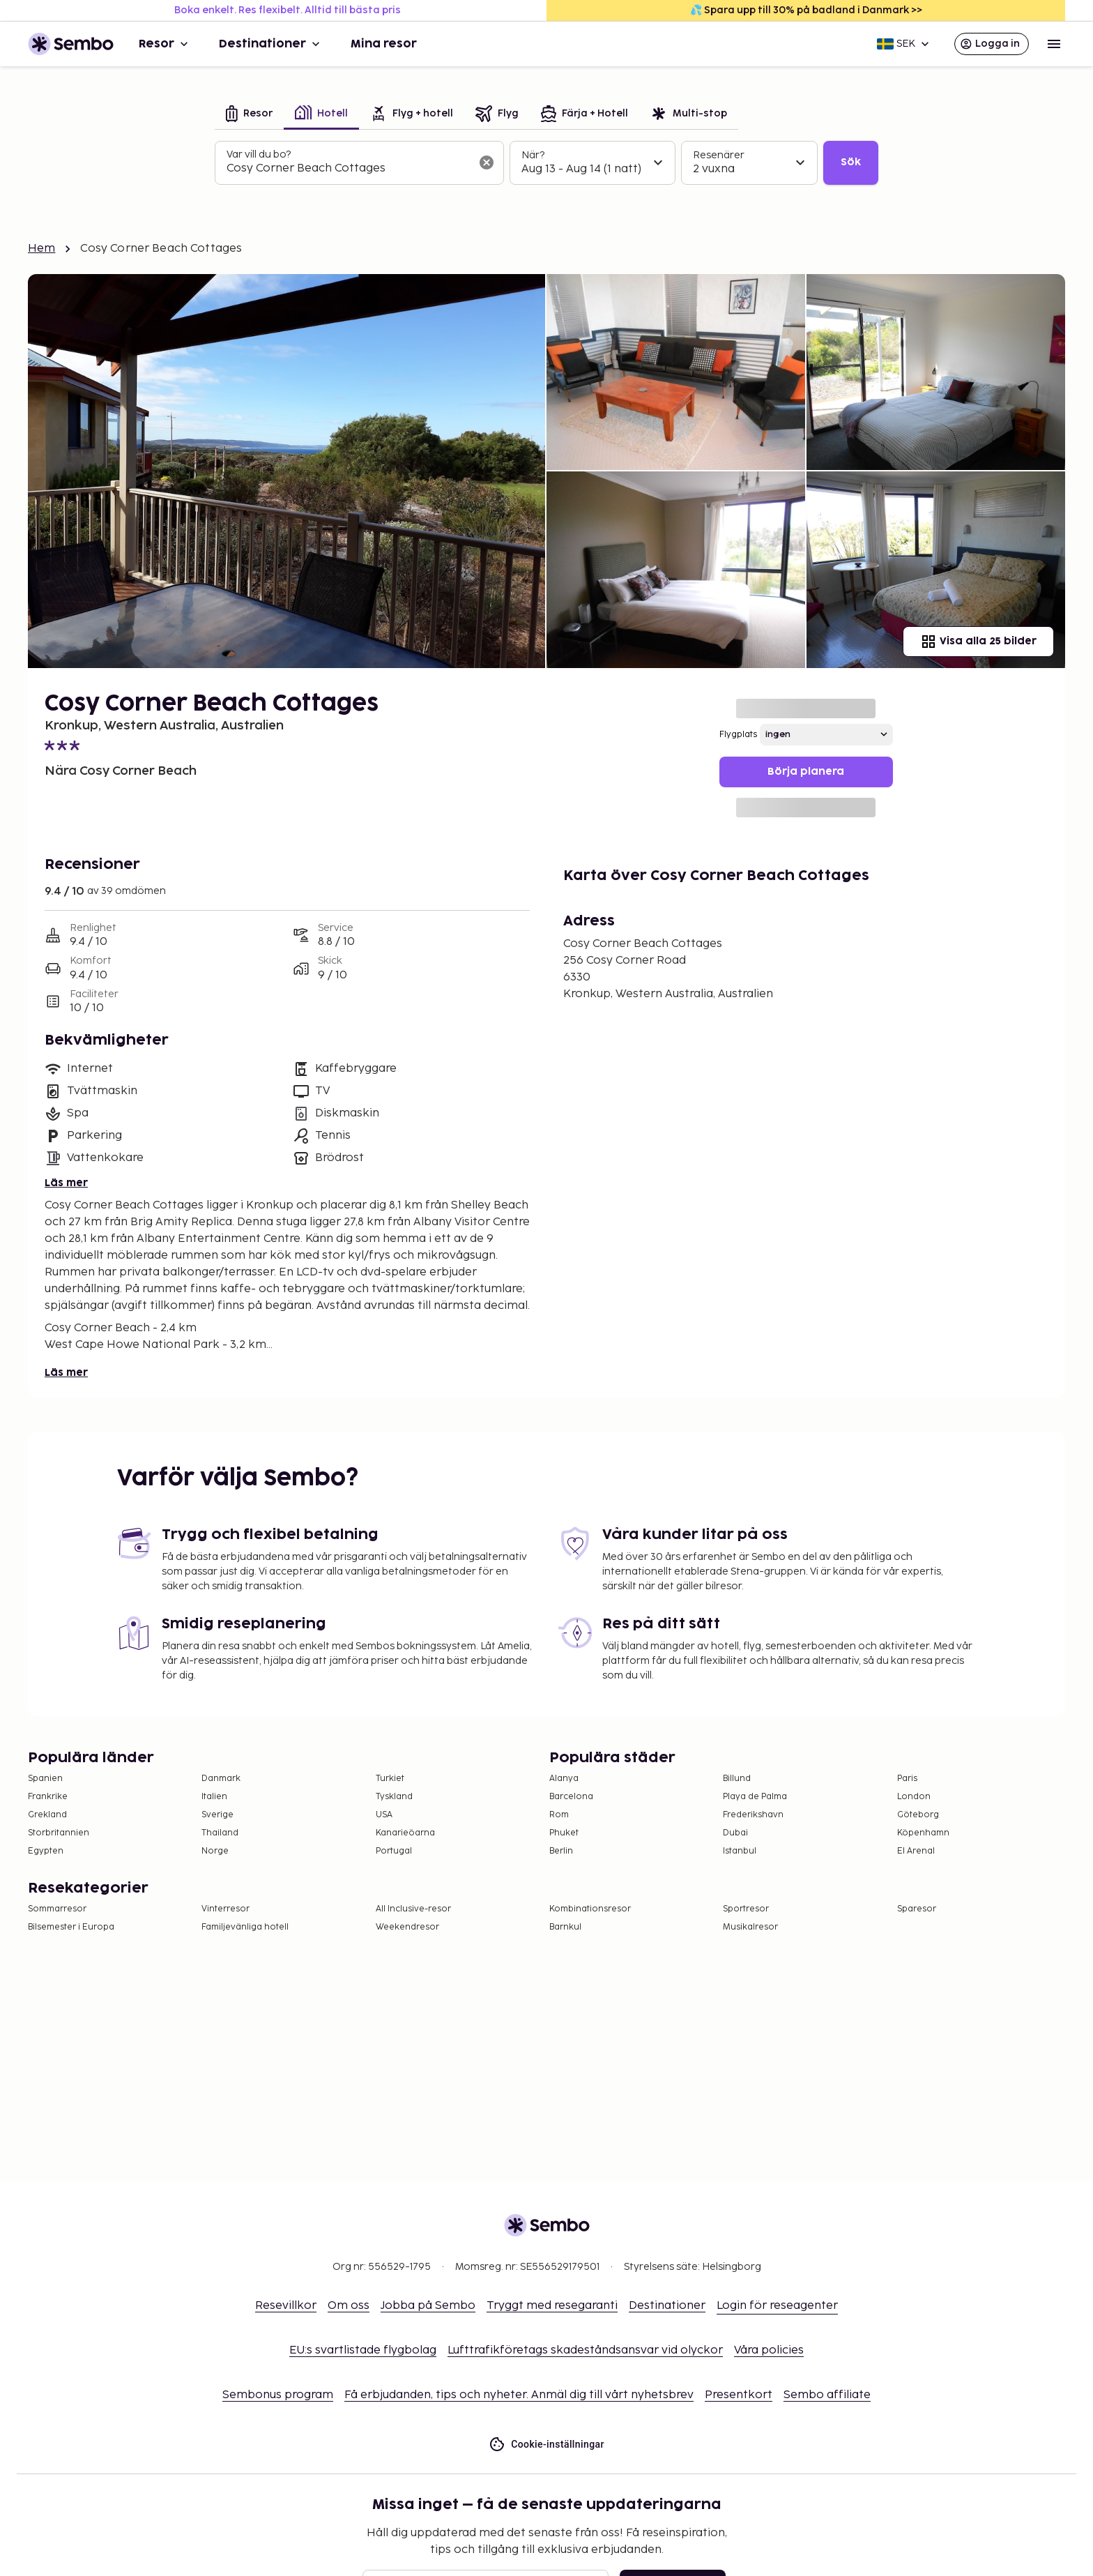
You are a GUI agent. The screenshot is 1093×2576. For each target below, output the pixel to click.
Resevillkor (285, 2305)
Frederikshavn (753, 1815)
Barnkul (565, 1927)
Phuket (564, 1833)
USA (384, 1815)
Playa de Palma (755, 1796)
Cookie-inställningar (546, 2444)
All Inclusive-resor (413, 1909)
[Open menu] (1054, 44)
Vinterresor (225, 1909)
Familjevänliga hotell (245, 1927)
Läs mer (66, 1183)
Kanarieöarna (405, 1833)
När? (532, 155)
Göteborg (918, 1815)
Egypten (45, 1851)
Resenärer (718, 155)
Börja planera (805, 771)
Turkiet (390, 1778)
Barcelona (571, 1796)
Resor (165, 44)
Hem (41, 248)
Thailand (219, 1833)
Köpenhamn (923, 1833)
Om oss (348, 2305)
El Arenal (916, 1851)
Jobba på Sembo (428, 2305)
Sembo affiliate (827, 2395)
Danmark (220, 1778)
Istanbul (739, 1851)
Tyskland (394, 1796)
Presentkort (738, 2395)
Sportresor (746, 1909)
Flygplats (738, 734)
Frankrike (48, 1796)
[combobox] (348, 169)
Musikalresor (750, 1927)
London (914, 1796)
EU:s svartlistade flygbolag (362, 2350)
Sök (851, 162)
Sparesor (916, 1909)
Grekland (47, 1815)
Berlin (561, 1851)
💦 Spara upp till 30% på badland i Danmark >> (806, 10)
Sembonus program (277, 2395)
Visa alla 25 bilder (978, 641)
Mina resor (384, 44)
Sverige (217, 1815)
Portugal (394, 1851)
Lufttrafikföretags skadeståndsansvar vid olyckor (585, 2350)
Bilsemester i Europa (71, 1927)
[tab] (249, 115)
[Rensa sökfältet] (486, 162)
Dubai (735, 1833)
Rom (559, 1815)
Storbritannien (58, 1833)
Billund (737, 1778)
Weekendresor (407, 1927)
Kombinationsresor (590, 1909)
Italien (214, 1796)
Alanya (564, 1778)
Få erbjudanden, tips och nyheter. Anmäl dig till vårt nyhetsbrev (519, 2395)
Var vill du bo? (259, 154)
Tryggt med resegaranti (552, 2305)
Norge (215, 1851)
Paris (907, 1778)
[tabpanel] (546, 163)
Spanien (45, 1778)
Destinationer (271, 44)
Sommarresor (57, 1909)
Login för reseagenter (777, 2305)
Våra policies (769, 2350)
